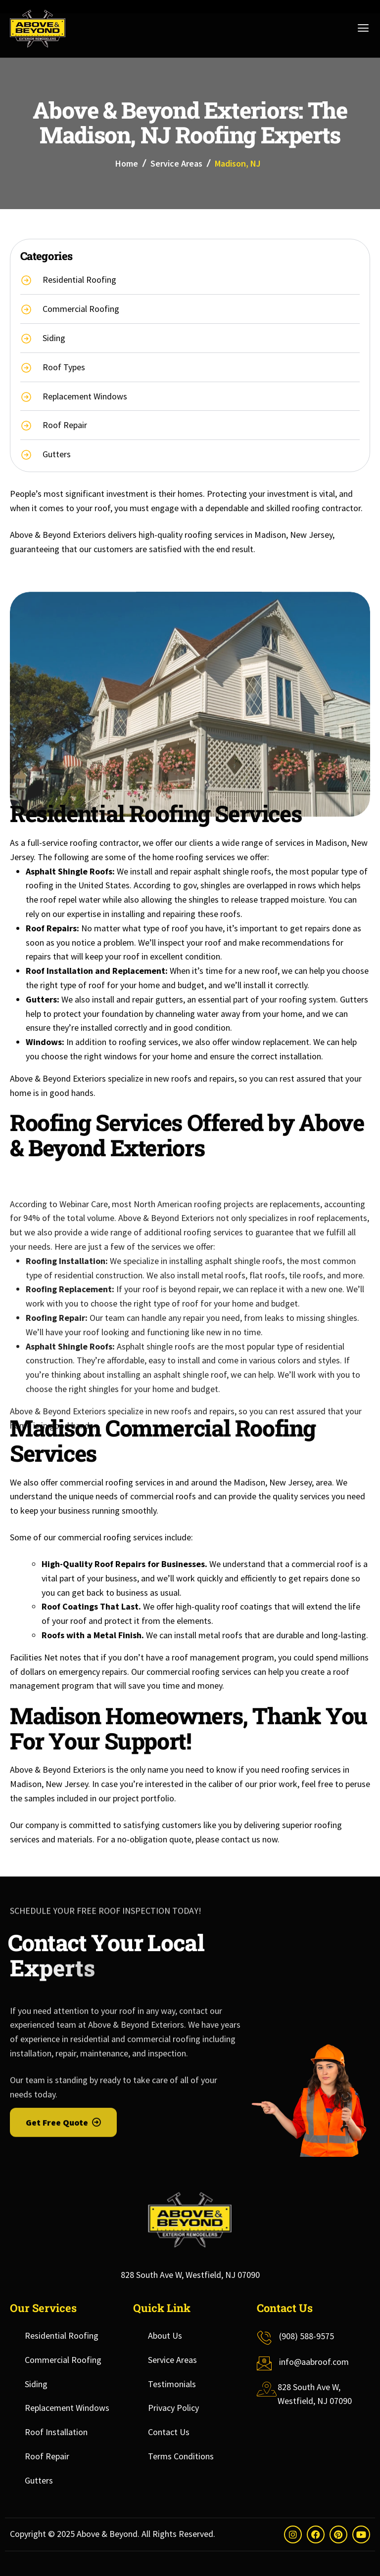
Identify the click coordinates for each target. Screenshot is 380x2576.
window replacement (270, 1042)
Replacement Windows (67, 2407)
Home (126, 163)
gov (189, 885)
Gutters (39, 2480)
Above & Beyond (107, 2533)
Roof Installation (56, 2432)
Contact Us (169, 2432)
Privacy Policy (173, 2407)
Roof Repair (47, 2456)
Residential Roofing (61, 2335)
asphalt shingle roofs (232, 871)
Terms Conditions (181, 2456)
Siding (36, 2384)
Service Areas (176, 163)
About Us (165, 2335)
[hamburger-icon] (360, 28)
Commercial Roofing (63, 2359)
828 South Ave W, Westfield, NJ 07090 (190, 2274)
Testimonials (172, 2384)
